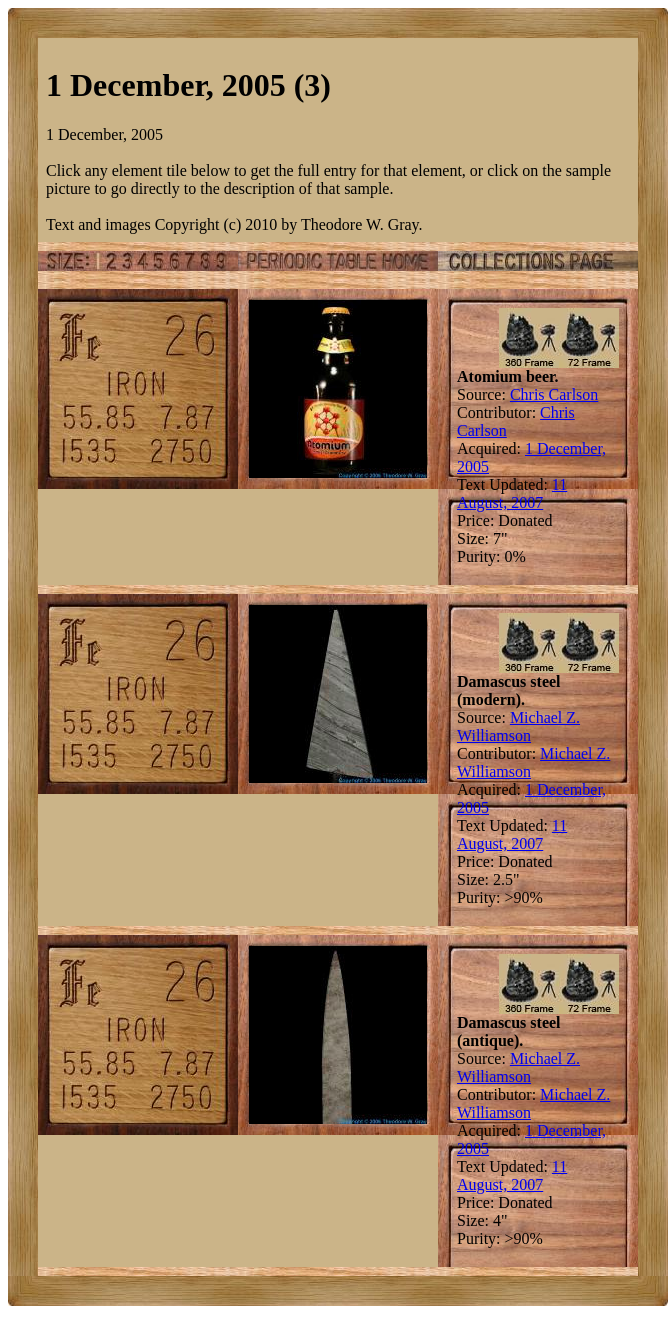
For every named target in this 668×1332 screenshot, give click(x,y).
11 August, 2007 (512, 493)
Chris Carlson (554, 394)
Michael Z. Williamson (518, 726)
